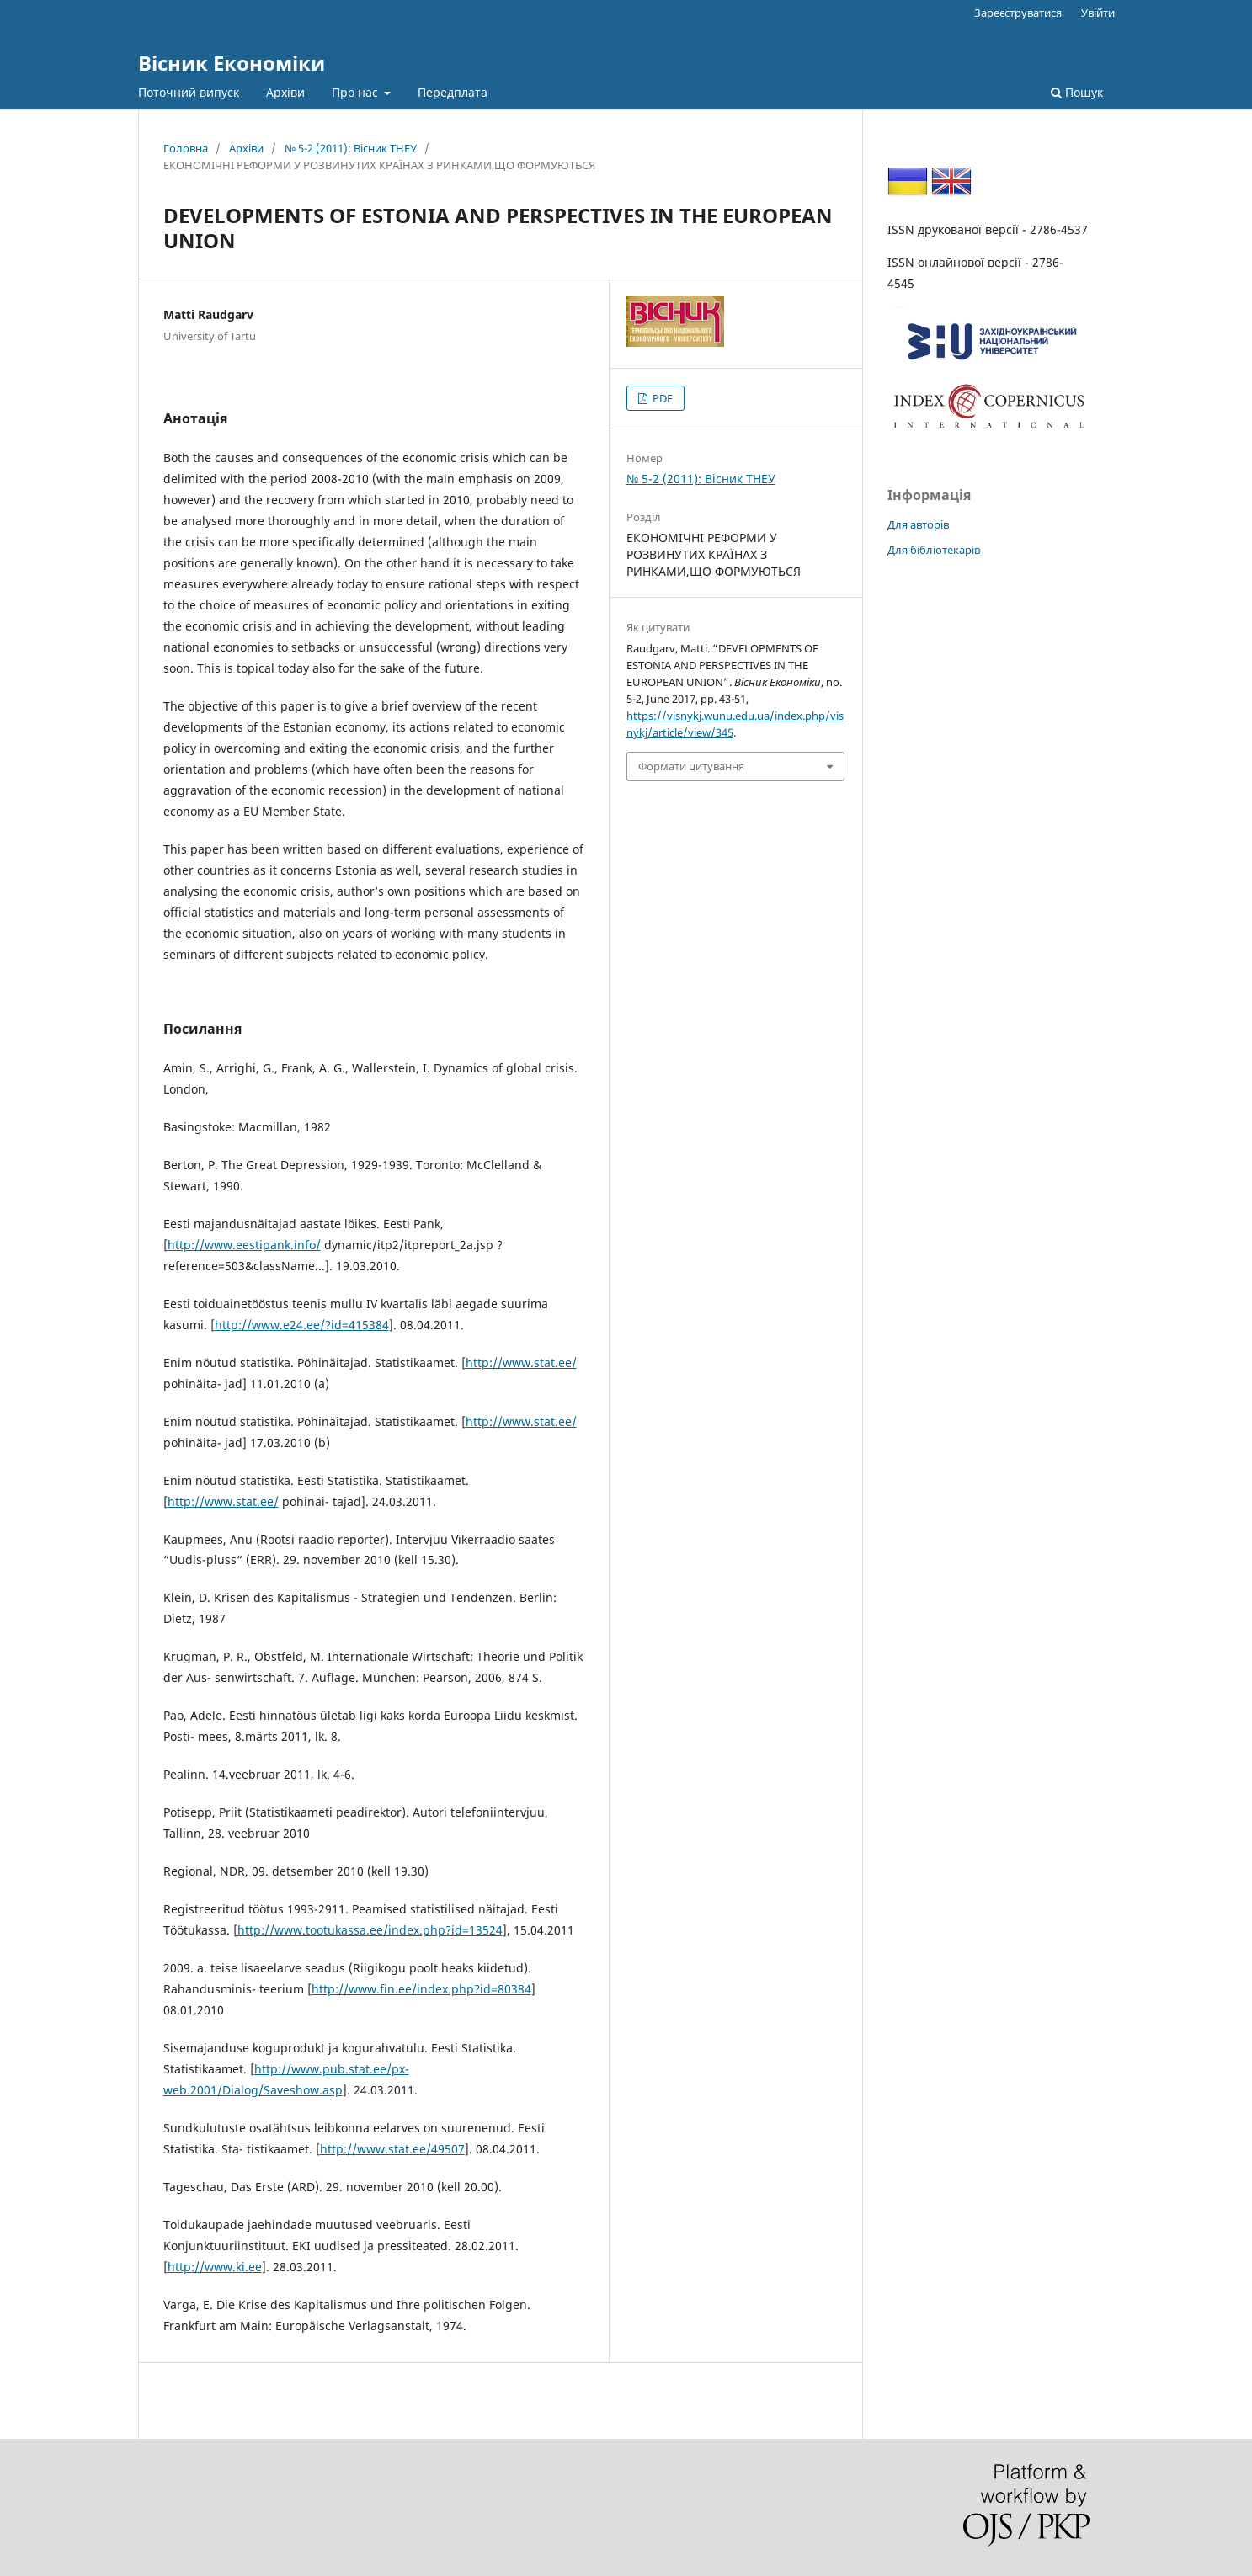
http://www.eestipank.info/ (244, 1245)
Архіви (285, 92)
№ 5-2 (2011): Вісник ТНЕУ (351, 148)
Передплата (452, 92)
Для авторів (918, 524)
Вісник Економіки (231, 63)
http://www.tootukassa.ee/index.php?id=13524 (370, 1930)
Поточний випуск (188, 92)
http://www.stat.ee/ (521, 1362)
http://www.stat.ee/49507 (392, 2149)
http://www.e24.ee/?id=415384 (302, 1325)
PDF (661, 398)
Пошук (1077, 92)
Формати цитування (691, 766)
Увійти (1098, 12)
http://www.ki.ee (215, 2267)
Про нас (356, 92)
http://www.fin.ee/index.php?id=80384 (421, 1989)
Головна (185, 148)
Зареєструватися (1018, 12)
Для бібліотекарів (933, 549)
